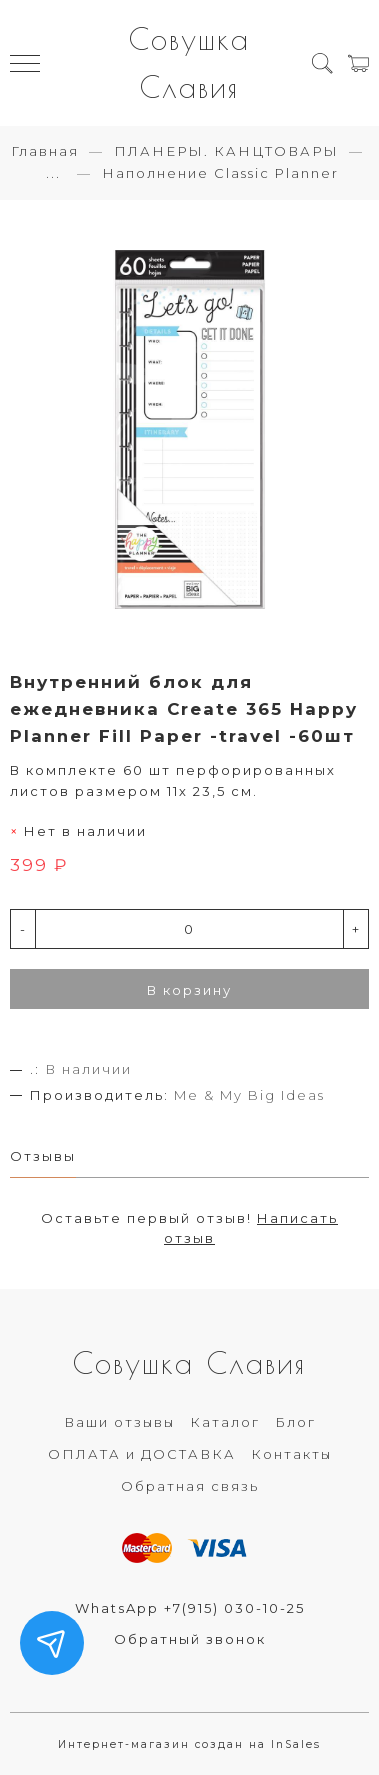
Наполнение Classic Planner (220, 173)
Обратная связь (190, 1486)
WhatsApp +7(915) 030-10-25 (190, 1608)
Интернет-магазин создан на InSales (189, 1744)
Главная (45, 151)
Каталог (225, 1422)
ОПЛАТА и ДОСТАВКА (142, 1454)
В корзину (189, 990)
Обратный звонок (190, 1639)
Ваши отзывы (119, 1422)
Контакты (291, 1454)
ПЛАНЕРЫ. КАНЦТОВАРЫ (226, 151)
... (53, 173)
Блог (295, 1422)
